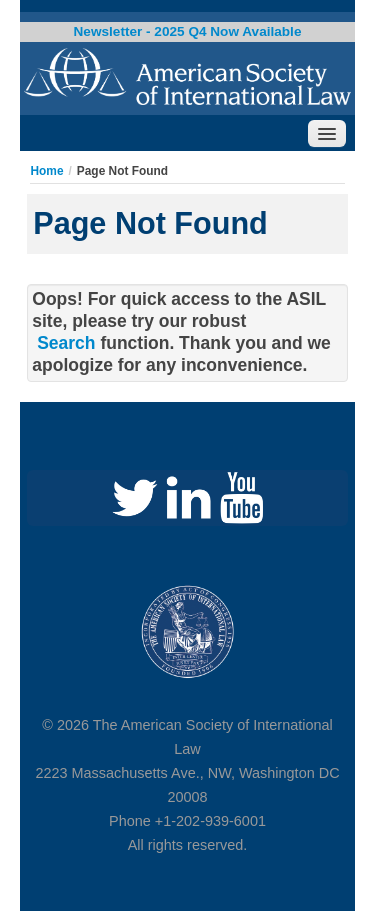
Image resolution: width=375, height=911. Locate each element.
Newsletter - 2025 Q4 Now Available (188, 31)
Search (66, 343)
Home (46, 171)
